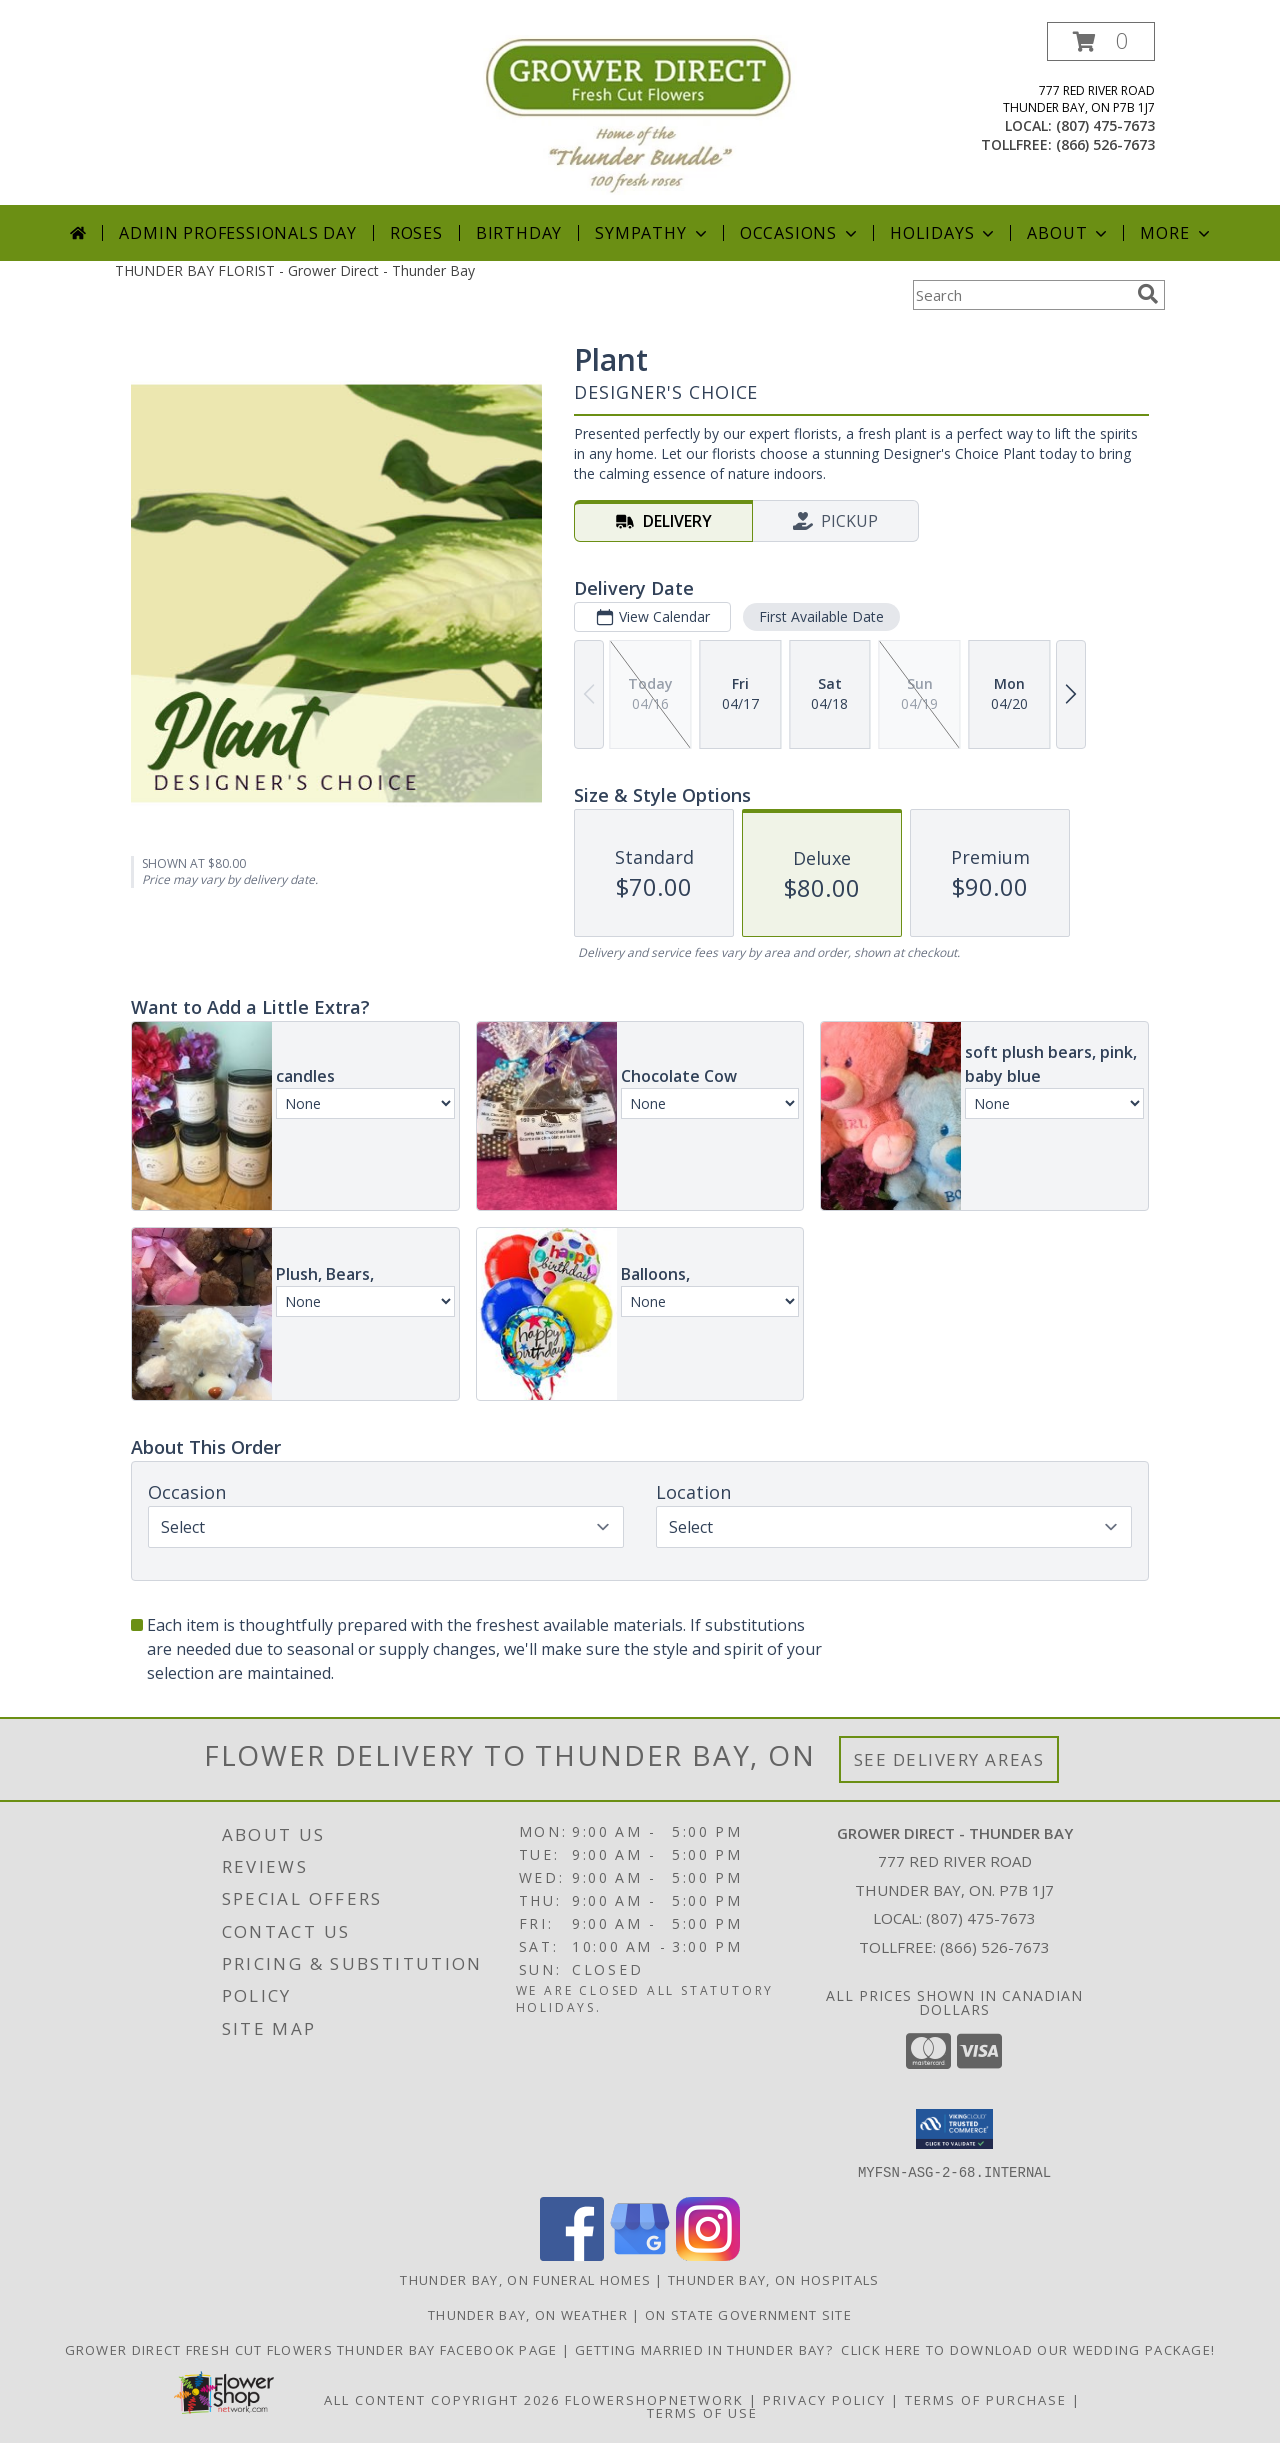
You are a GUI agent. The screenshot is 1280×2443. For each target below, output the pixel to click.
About (1069, 233)
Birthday (519, 233)
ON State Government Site (748, 2314)
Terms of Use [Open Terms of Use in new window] (702, 2412)
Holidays (944, 233)
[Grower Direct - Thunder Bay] (640, 113)
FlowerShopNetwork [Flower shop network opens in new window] (654, 2399)
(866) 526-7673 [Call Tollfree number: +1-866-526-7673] (995, 1947)
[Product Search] (1021, 295)
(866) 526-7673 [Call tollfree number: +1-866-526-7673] (1105, 144)
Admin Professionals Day (237, 233)
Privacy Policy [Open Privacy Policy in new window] (824, 2399)
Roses (416, 233)
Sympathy (652, 233)
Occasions (800, 233)
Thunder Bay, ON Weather (528, 2314)
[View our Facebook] (572, 2254)
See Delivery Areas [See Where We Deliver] (949, 1759)
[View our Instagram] (708, 2254)
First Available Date (821, 616)
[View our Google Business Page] (640, 2254)
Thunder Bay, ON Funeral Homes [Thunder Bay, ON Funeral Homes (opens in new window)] (525, 2279)
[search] (1148, 294)
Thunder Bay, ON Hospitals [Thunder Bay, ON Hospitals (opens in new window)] (774, 2279)
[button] (1101, 41)
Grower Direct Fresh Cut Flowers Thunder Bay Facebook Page (313, 2349)
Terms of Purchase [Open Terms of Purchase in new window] (986, 2399)
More (1176, 233)
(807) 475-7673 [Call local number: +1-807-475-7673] (1105, 125)
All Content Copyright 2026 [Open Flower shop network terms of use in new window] (442, 2399)
